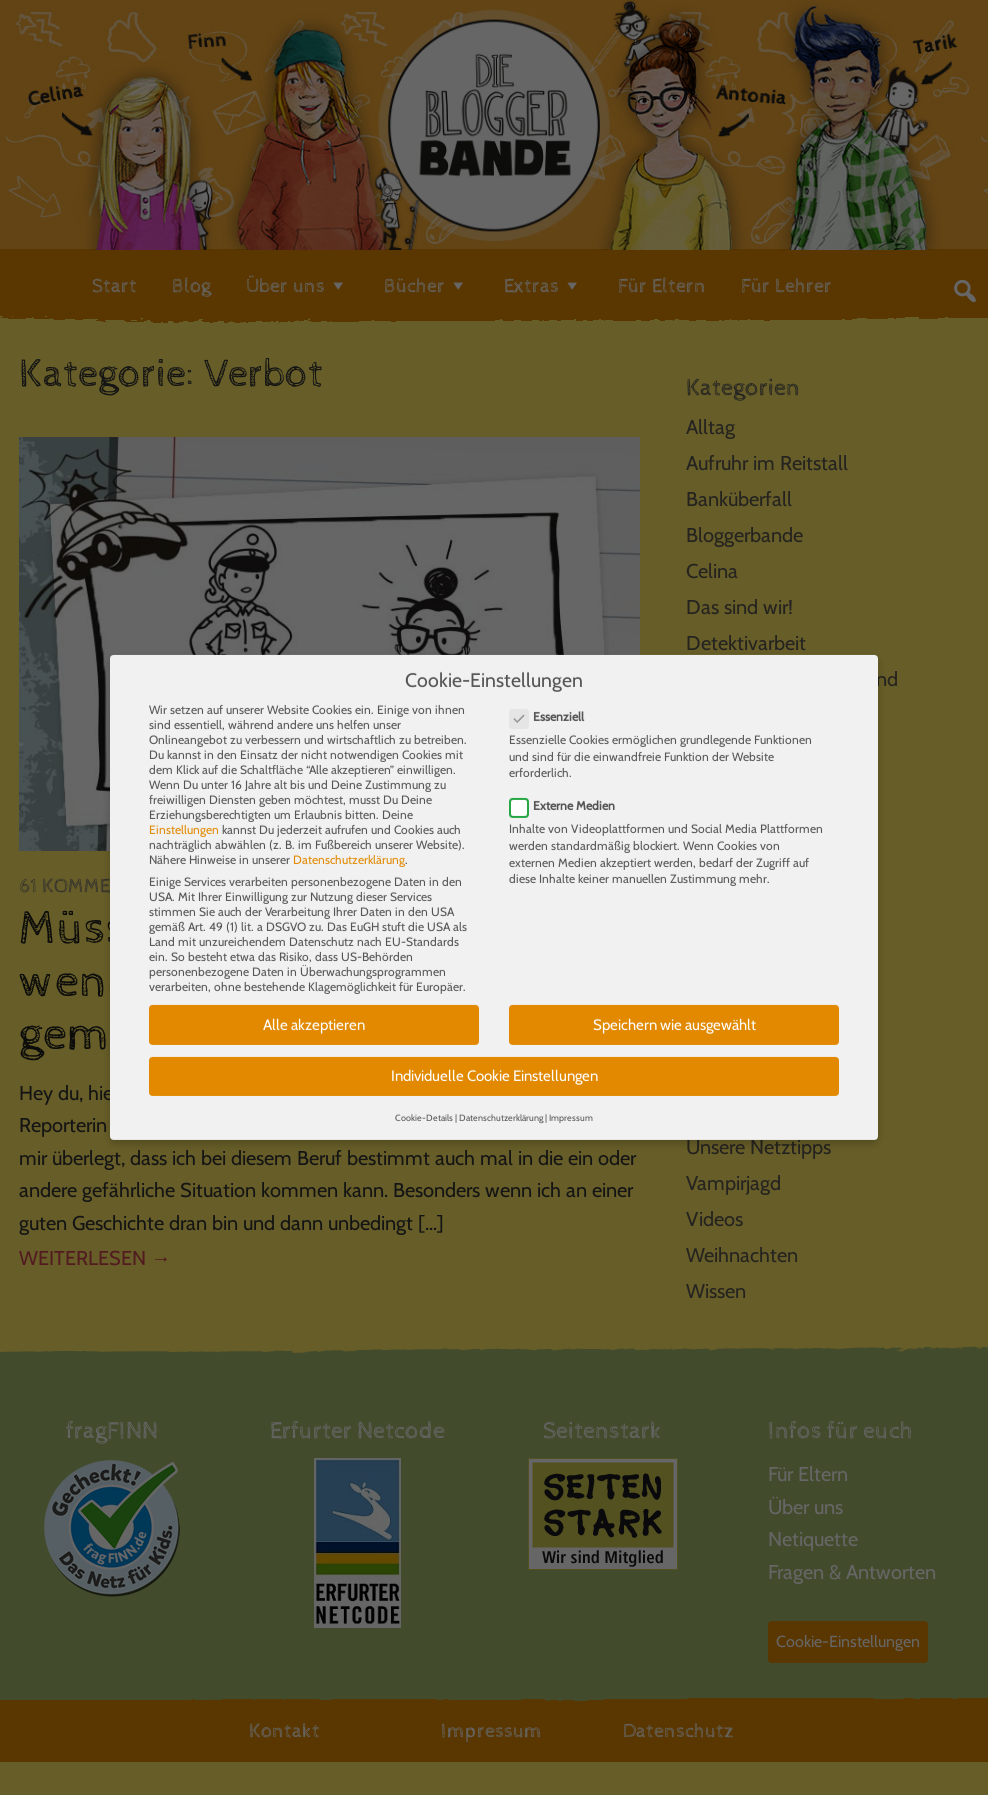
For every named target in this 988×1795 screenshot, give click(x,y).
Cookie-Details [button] (424, 1103)
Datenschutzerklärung (349, 845)
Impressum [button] (571, 1103)
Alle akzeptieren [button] (314, 1011)
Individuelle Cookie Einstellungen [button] (494, 1062)
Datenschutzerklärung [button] (501, 1103)
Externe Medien (568, 791)
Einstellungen (184, 815)
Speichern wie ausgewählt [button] (674, 1011)
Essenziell (553, 702)
